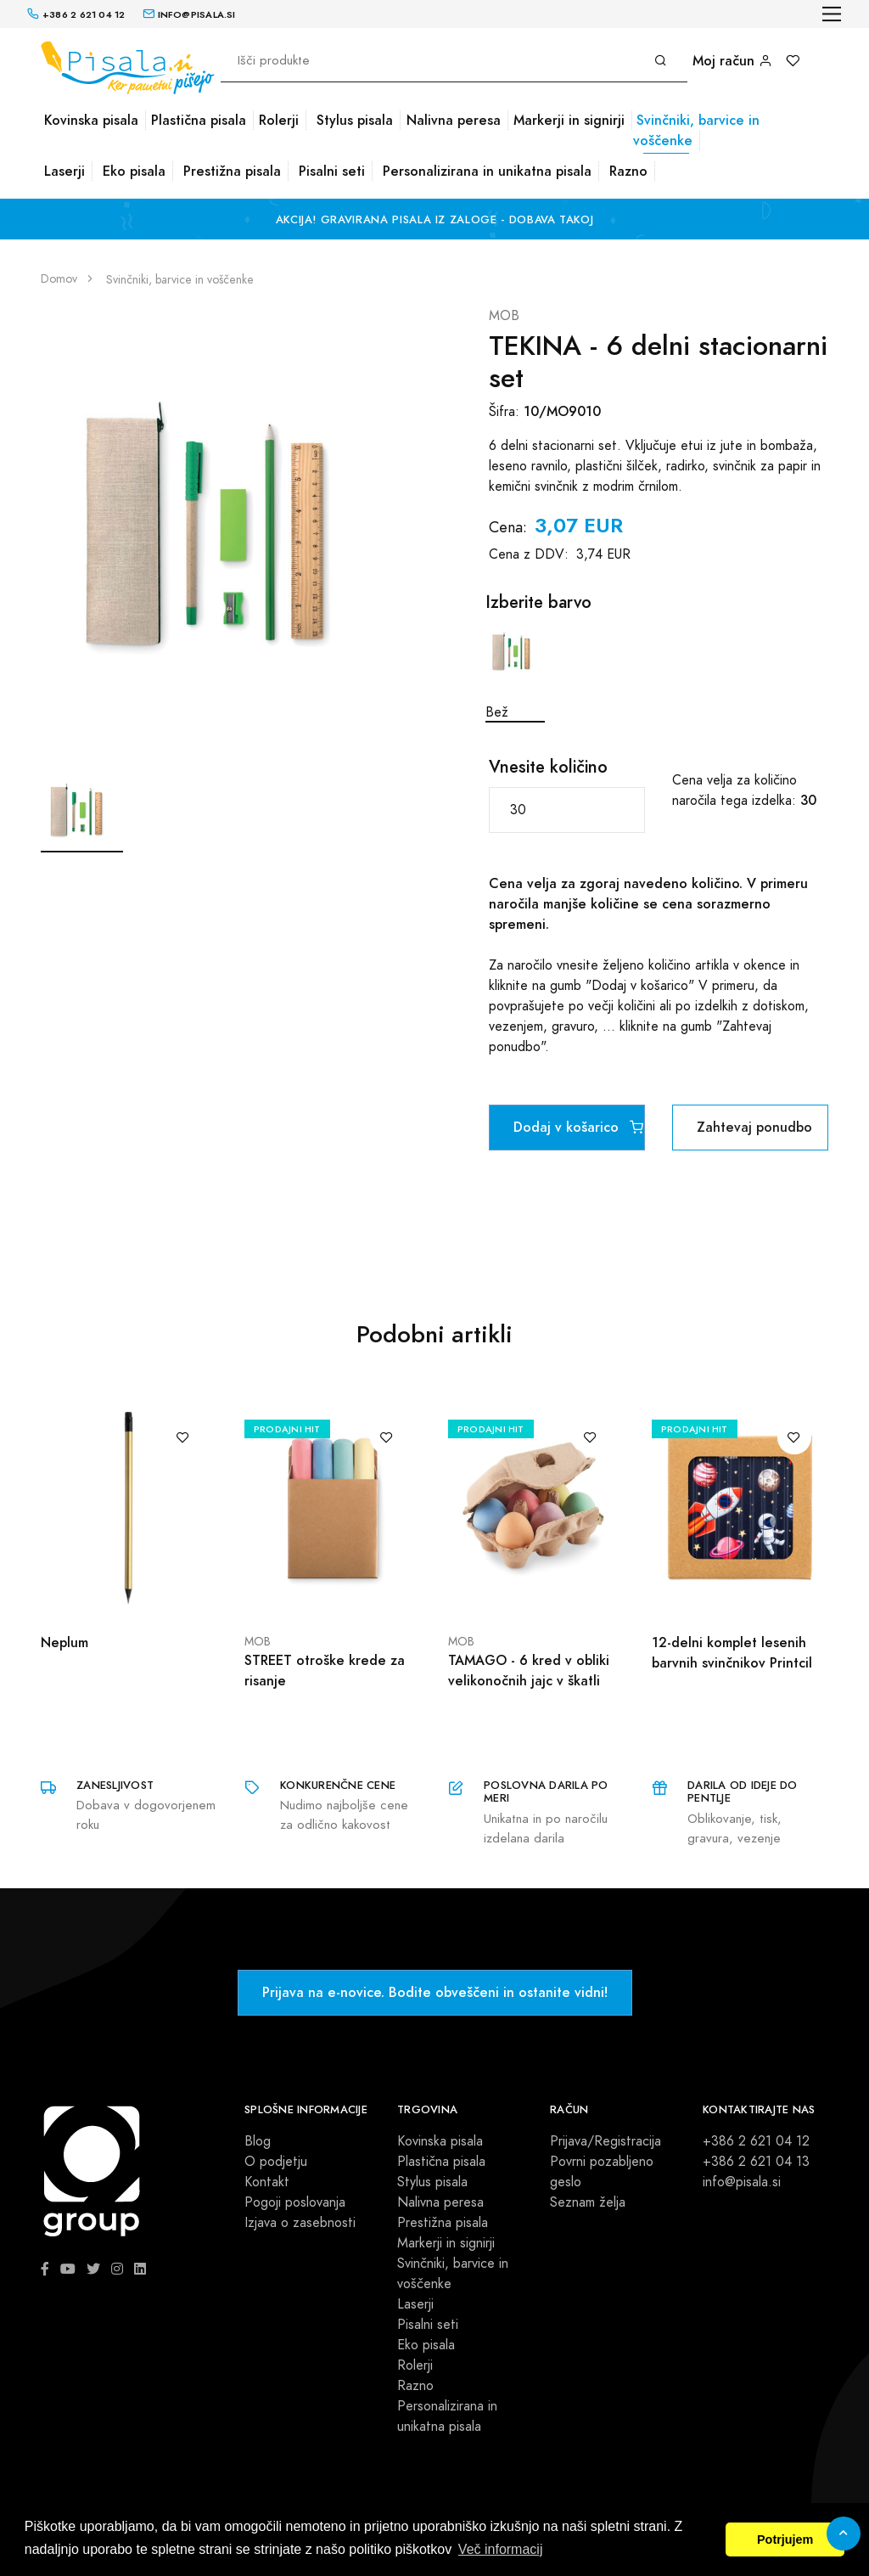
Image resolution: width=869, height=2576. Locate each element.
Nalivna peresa (453, 120)
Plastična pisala (198, 120)
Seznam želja (587, 2202)
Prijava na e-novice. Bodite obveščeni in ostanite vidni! (435, 1992)
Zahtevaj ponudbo (754, 1127)
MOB (504, 316)
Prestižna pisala (232, 171)
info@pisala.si (742, 2182)
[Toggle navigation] (832, 14)
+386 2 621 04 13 (756, 2161)
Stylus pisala (355, 120)
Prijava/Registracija (605, 2141)
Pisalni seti (332, 171)
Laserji (64, 171)
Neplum (64, 1642)
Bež (515, 672)
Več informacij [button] (500, 2549)
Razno (628, 171)
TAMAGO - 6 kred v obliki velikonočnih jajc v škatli (528, 1670)
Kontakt (266, 2182)
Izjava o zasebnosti (300, 2222)
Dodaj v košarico (578, 1127)
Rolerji (279, 120)
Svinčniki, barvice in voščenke (696, 130)
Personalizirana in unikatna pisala (487, 171)
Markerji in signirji (569, 120)
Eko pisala (134, 171)
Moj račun (732, 60)
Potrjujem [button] (785, 2539)
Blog (257, 2141)
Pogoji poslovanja (294, 2202)
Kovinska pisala (91, 120)
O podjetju (275, 2161)
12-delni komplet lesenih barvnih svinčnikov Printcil (732, 1653)
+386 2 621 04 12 (756, 2141)
